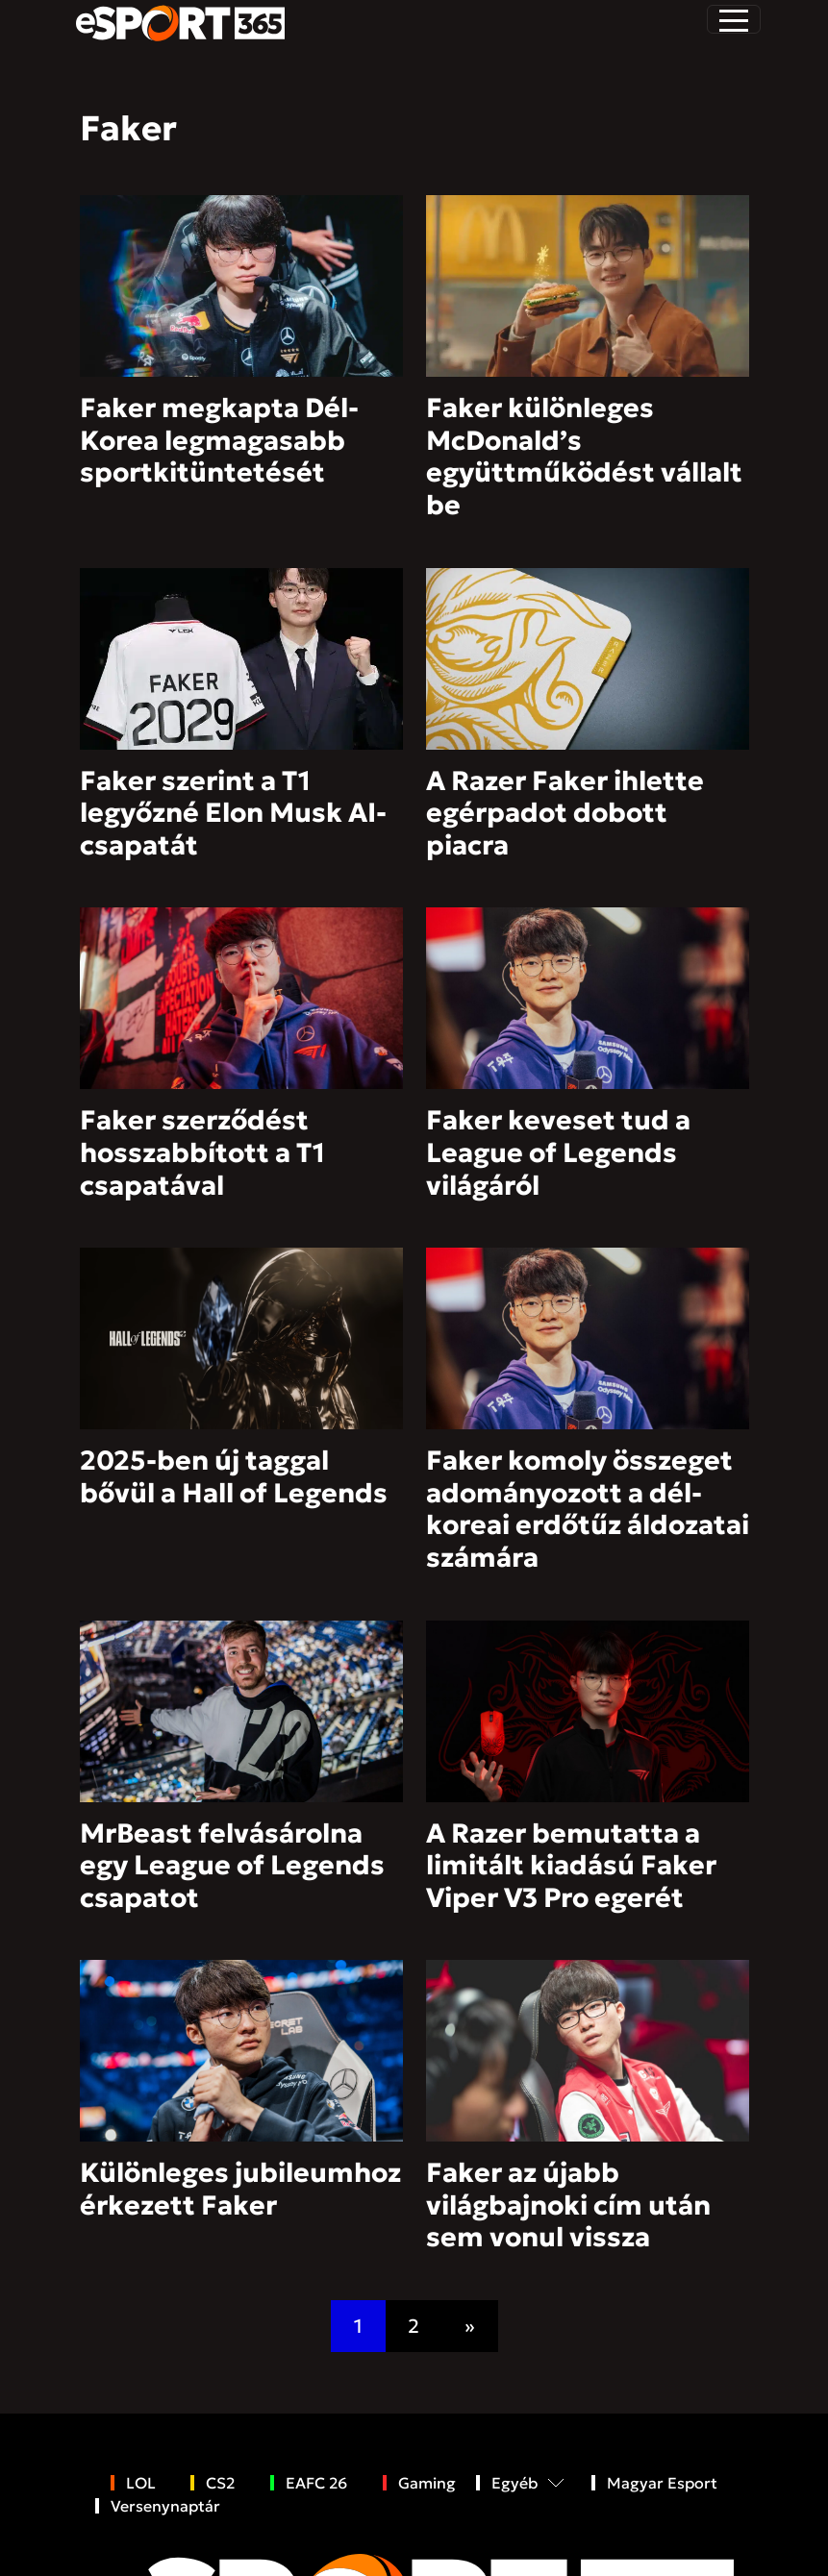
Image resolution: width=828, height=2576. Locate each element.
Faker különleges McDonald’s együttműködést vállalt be (584, 456)
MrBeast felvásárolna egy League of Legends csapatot (232, 1866)
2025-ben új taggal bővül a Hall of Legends (234, 1477)
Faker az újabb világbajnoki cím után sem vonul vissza (568, 2205)
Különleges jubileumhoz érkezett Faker (240, 2189)
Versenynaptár (165, 2506)
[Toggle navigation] (734, 19)
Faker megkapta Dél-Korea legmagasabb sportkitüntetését (219, 440)
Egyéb (514, 2482)
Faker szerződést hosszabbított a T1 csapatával (202, 1152)
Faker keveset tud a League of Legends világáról (558, 1152)
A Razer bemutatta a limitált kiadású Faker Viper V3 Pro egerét (571, 1866)
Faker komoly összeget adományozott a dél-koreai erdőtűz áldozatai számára (587, 1509)
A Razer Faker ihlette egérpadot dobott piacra (565, 813)
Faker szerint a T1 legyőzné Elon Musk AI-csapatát (233, 813)
